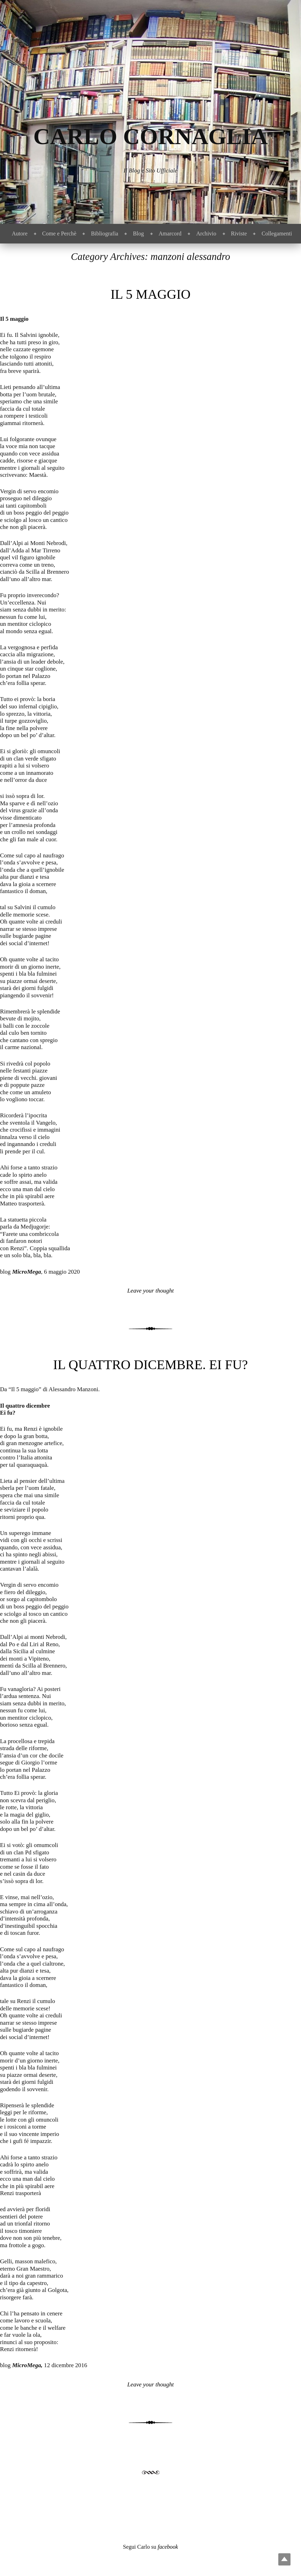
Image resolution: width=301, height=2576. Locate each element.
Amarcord (170, 233)
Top (284, 2559)
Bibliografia (104, 233)
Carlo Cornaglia (150, 136)
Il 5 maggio (150, 294)
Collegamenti (276, 233)
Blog (138, 233)
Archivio (206, 233)
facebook (168, 2547)
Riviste (239, 233)
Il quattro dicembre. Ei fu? (150, 1364)
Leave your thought (150, 1290)
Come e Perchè (59, 233)
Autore (20, 233)
